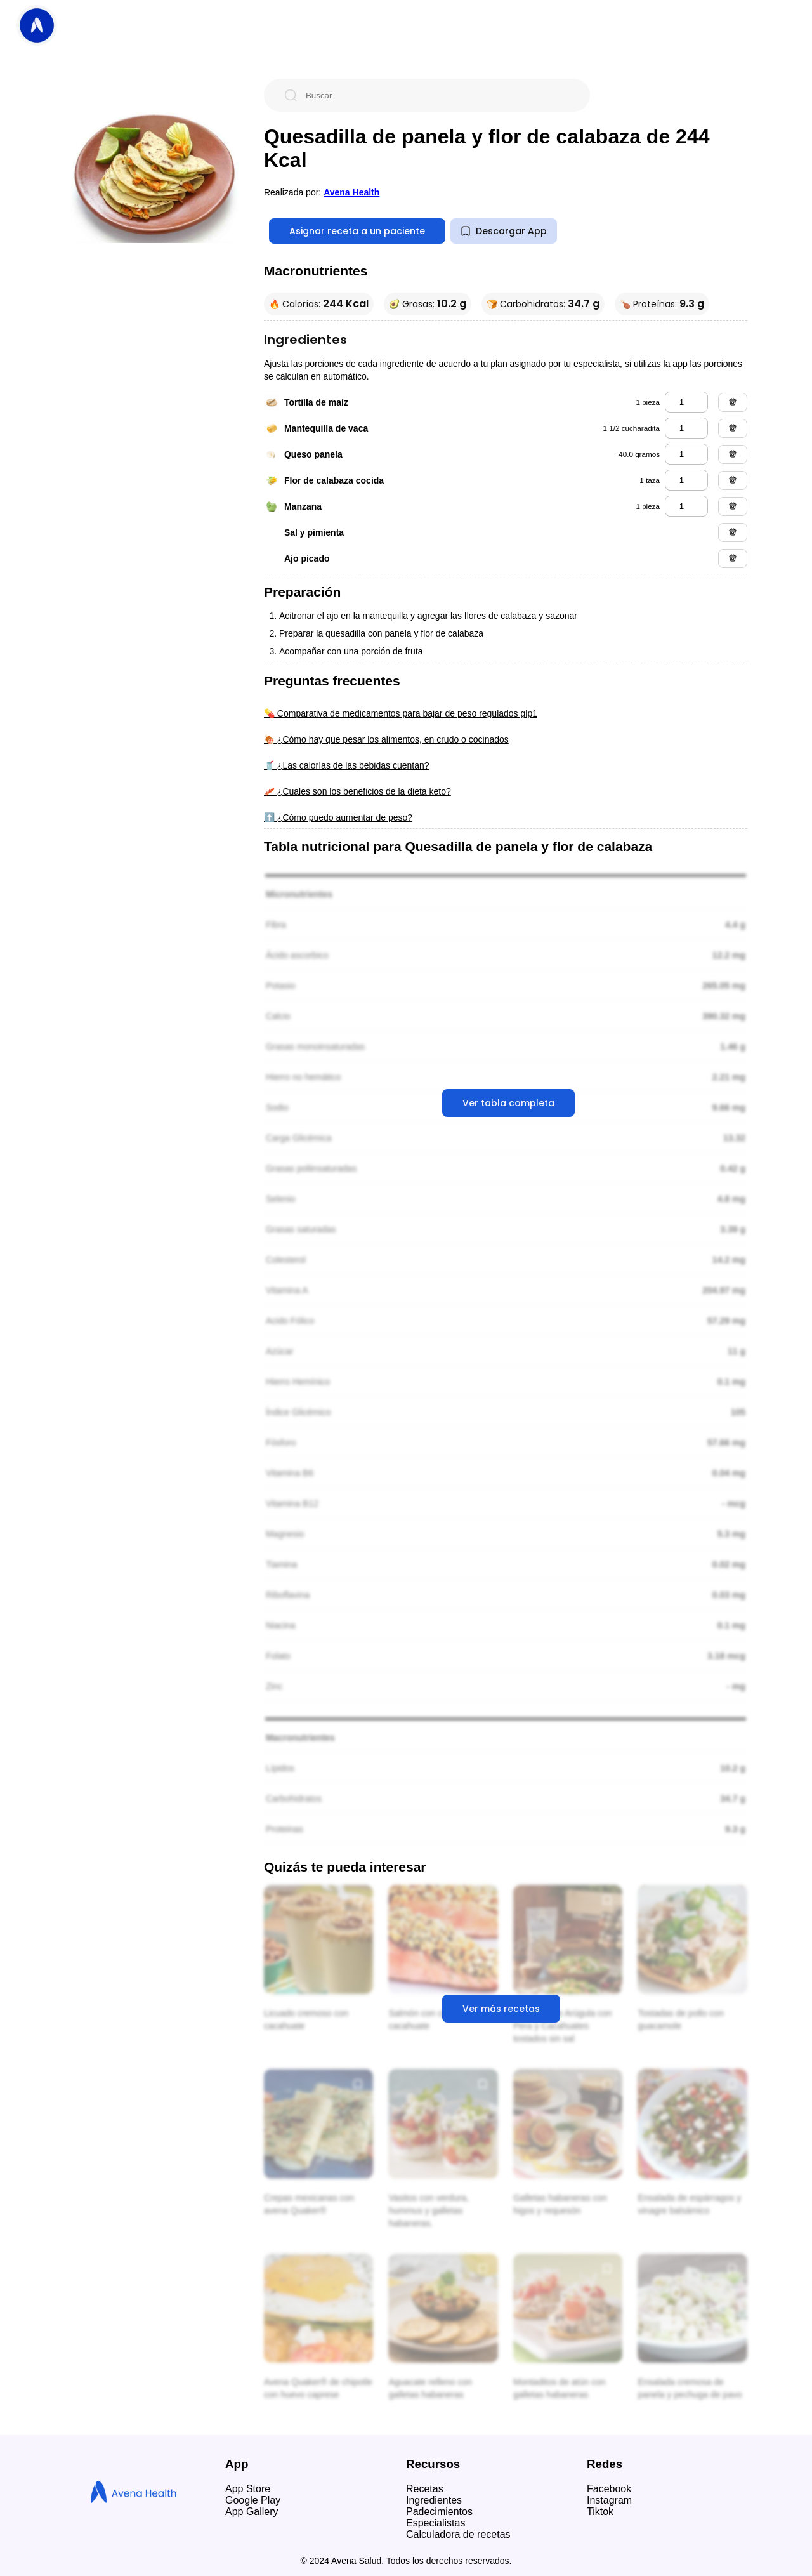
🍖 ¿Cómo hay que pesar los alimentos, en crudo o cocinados (386, 739)
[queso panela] (686, 454)
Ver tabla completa (508, 1103)
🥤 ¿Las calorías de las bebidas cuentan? (346, 765)
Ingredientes (434, 2500)
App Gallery (251, 2511)
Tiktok (600, 2511)
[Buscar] (437, 95)
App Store (247, 2488)
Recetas (424, 2488)
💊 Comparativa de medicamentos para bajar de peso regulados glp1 (400, 713)
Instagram (609, 2500)
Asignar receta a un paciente (357, 231)
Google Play (252, 2500)
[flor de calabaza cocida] (686, 480)
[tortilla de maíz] (686, 402)
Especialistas (435, 2523)
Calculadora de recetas (458, 2534)
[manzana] (686, 506)
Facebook (609, 2488)
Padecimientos (439, 2511)
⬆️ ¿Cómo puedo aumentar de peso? (338, 817)
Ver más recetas (501, 2008)
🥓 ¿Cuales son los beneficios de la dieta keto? (357, 791)
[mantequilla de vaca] (686, 428)
